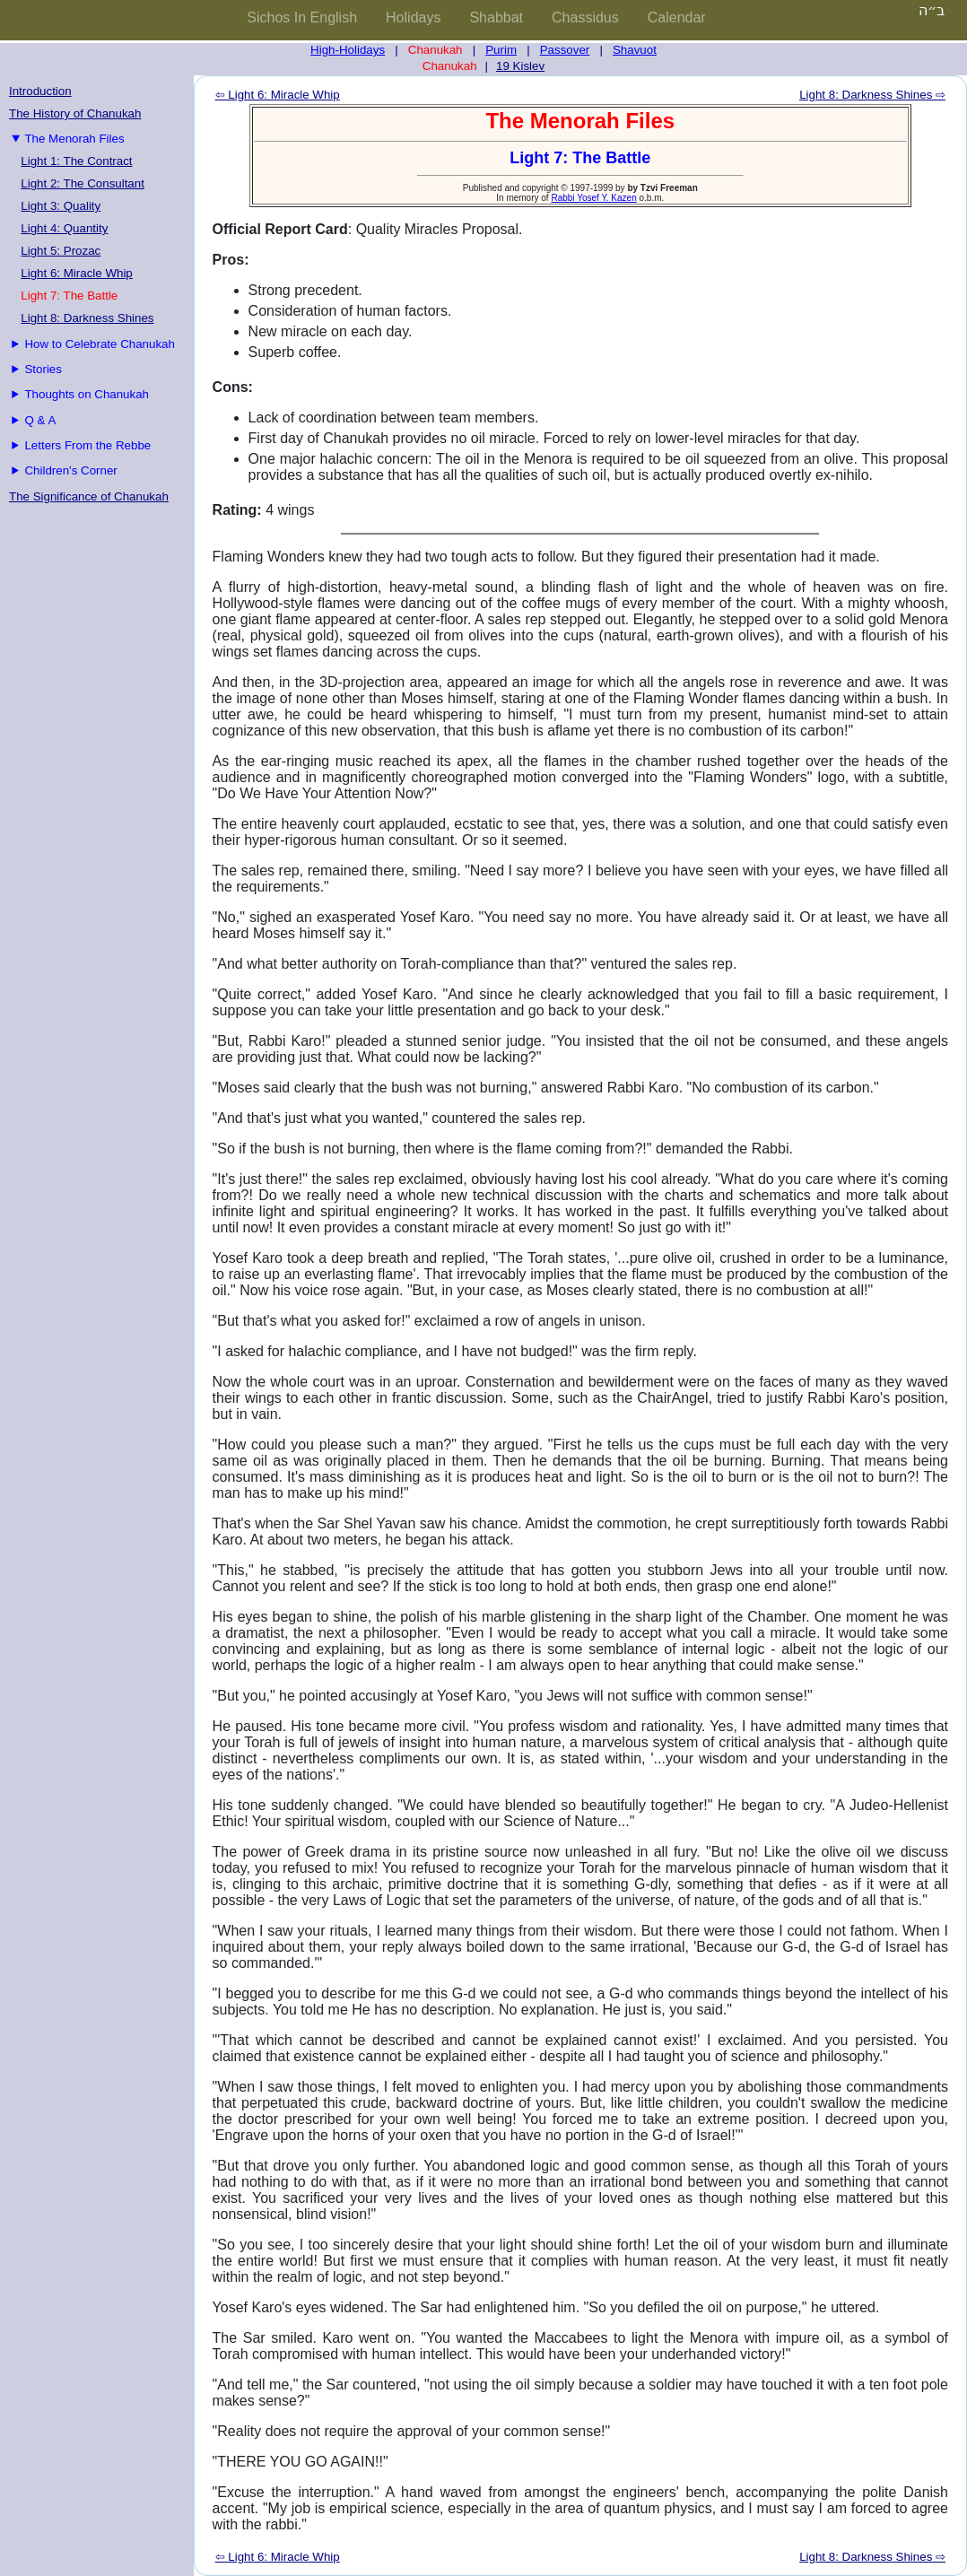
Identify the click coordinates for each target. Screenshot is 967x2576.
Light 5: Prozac (60, 250)
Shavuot (635, 50)
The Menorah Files (74, 138)
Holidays (413, 17)
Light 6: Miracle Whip (76, 273)
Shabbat (496, 17)
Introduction (40, 91)
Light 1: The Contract (76, 161)
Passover (565, 50)
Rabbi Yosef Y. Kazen (593, 198)
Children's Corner (70, 470)
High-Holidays (347, 50)
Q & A (40, 420)
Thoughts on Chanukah (86, 394)
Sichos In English (302, 17)
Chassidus (585, 17)
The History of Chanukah (75, 113)
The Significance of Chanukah (89, 496)
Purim (501, 50)
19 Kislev (520, 66)
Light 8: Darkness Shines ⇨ (872, 94)
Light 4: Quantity (64, 228)
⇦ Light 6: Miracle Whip (277, 94)
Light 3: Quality (60, 206)
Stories (42, 369)
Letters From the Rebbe (87, 445)
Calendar (677, 17)
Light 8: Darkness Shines (87, 318)
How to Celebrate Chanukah (99, 344)
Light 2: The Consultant (82, 183)
